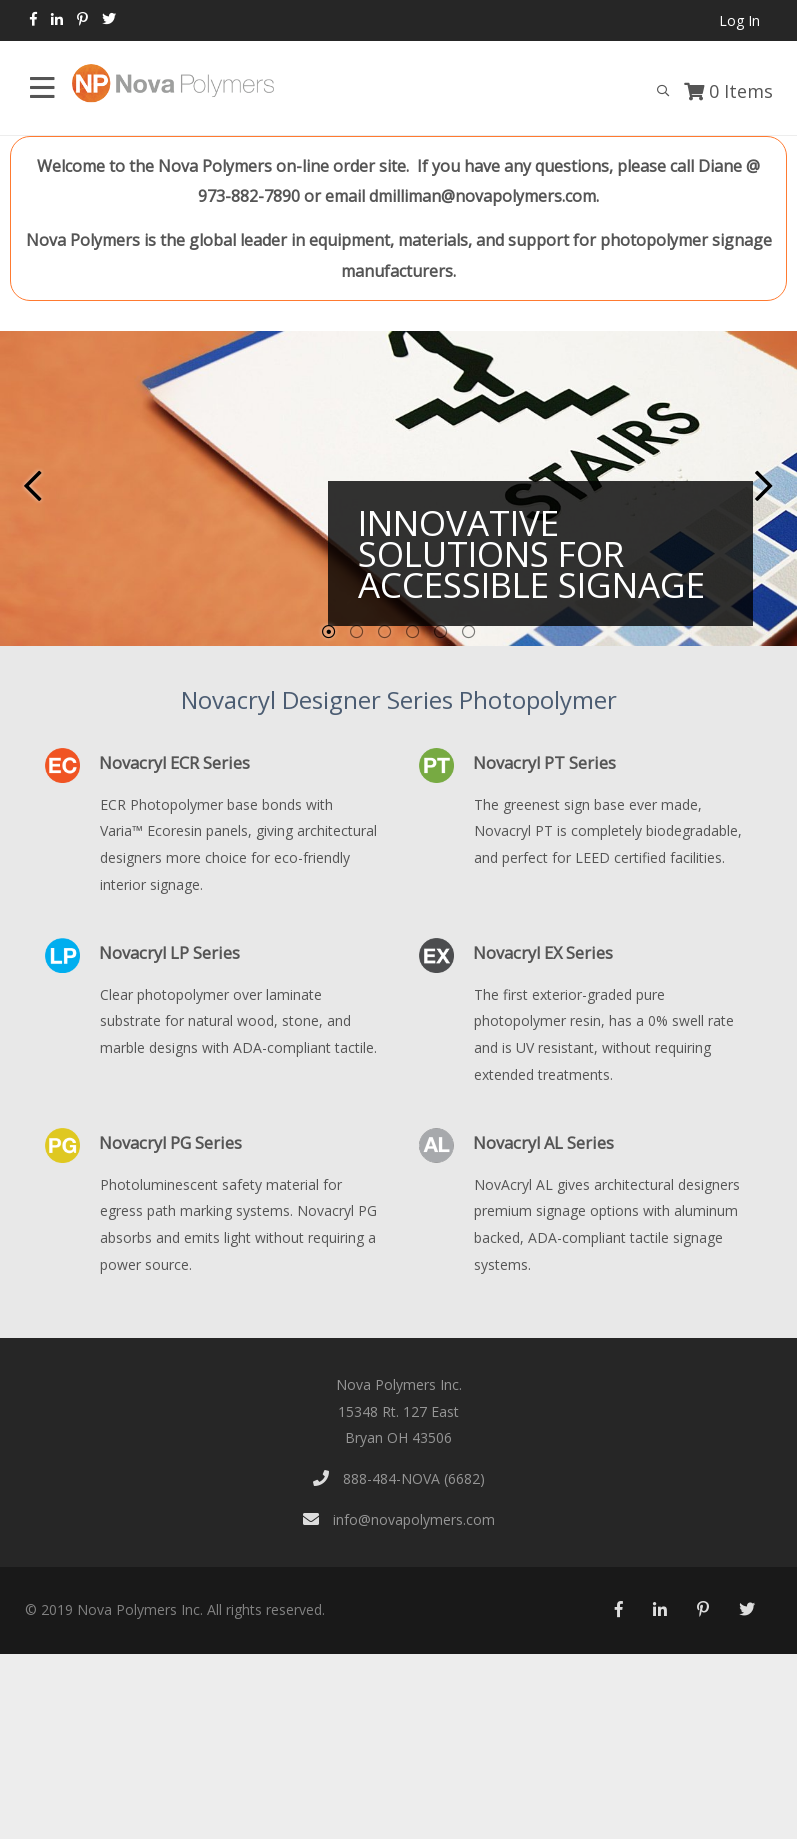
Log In (739, 20)
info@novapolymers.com (399, 1519)
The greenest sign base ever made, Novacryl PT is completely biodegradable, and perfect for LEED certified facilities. (608, 831)
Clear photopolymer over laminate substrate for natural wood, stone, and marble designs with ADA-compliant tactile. (238, 1021)
